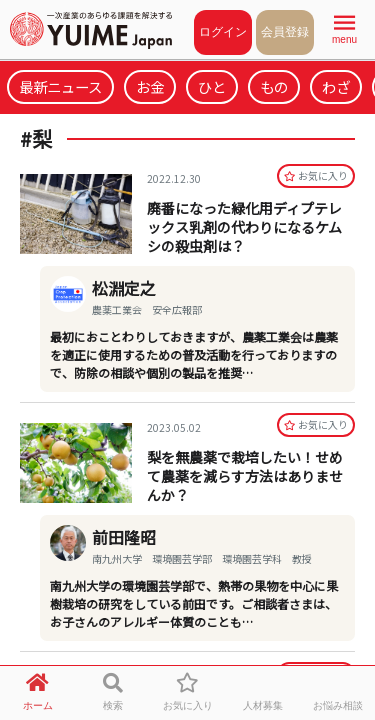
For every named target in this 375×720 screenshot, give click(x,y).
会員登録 (285, 32)
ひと (212, 86)
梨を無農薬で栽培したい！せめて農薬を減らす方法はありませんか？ (245, 476)
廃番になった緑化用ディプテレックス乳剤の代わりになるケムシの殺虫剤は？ (244, 227)
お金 (150, 86)
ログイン (223, 32)
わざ (336, 86)
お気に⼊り (316, 175)
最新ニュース (60, 86)
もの (274, 86)
